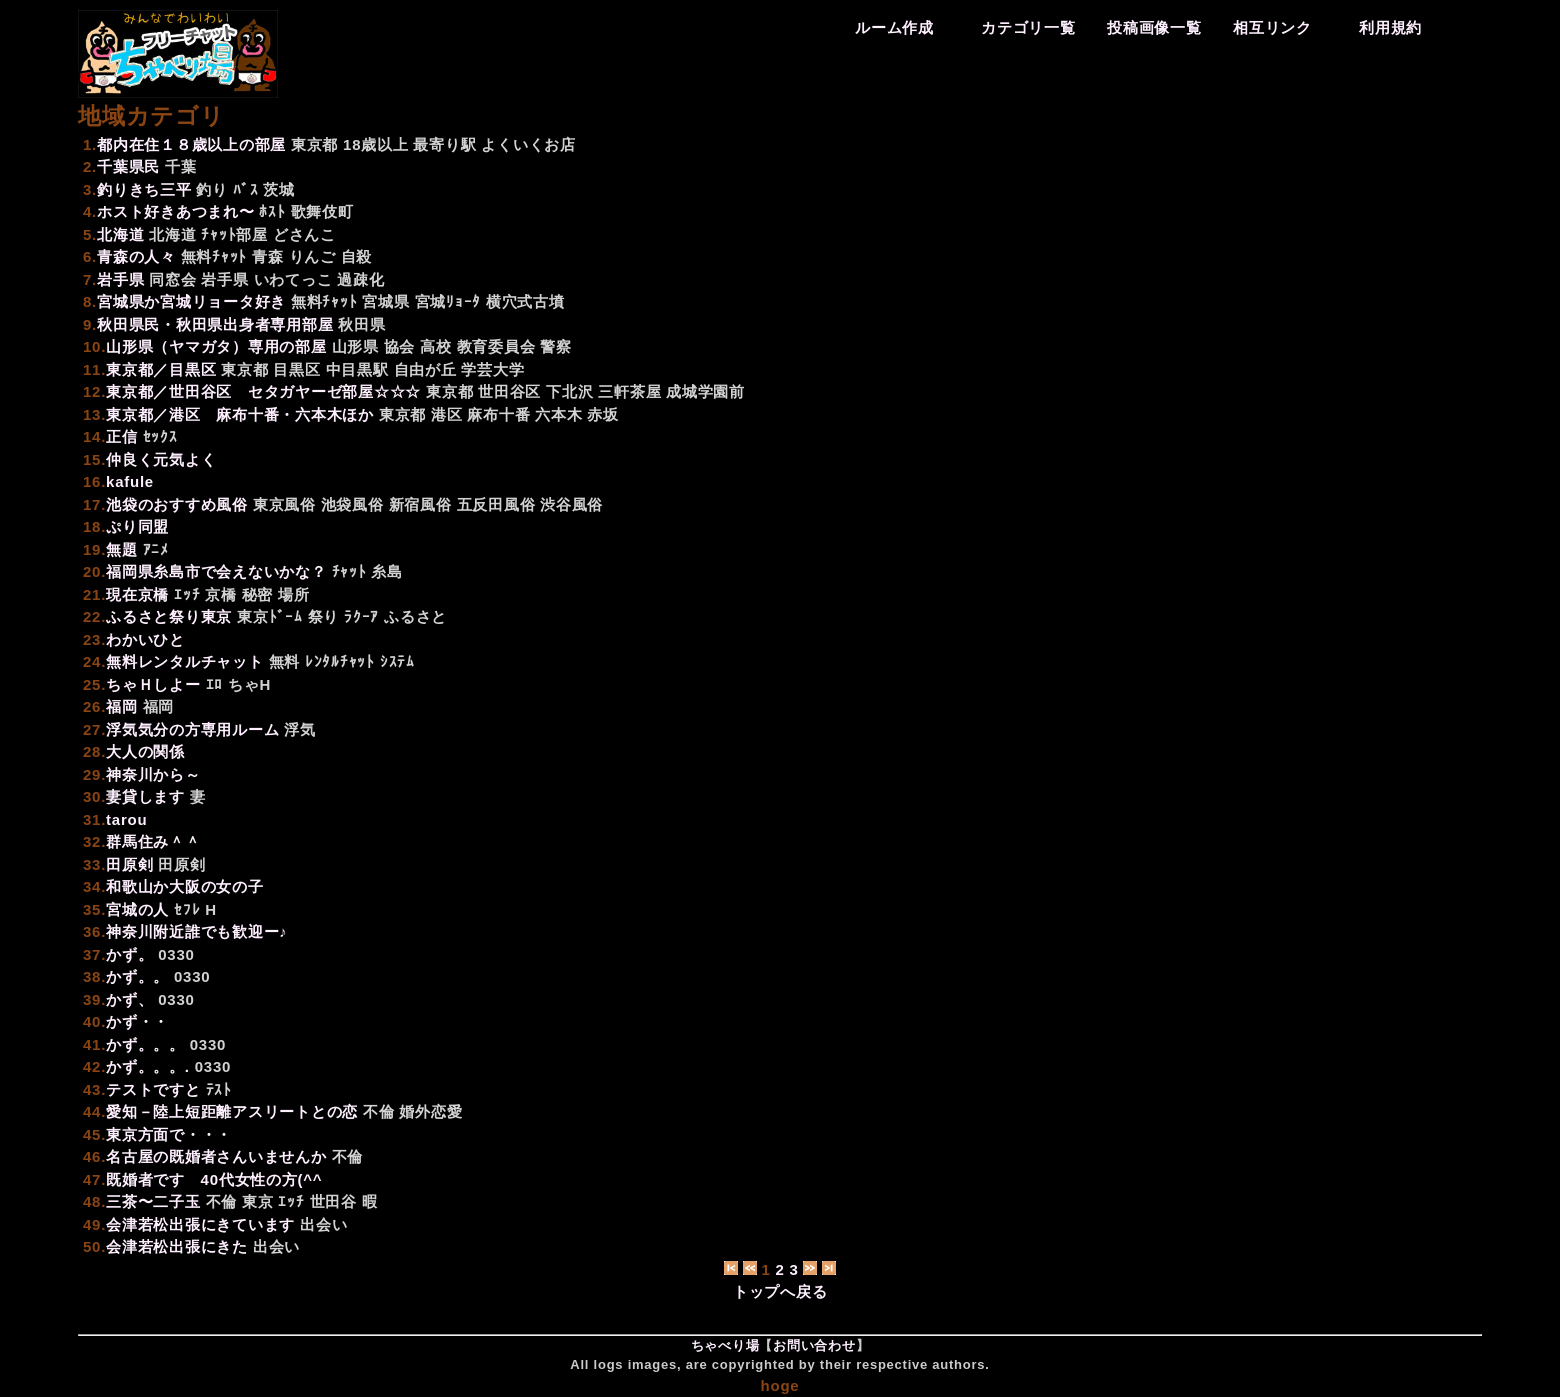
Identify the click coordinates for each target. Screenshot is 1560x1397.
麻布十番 (498, 414)
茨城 (279, 189)
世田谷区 (509, 391)
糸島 (387, 571)
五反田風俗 (496, 504)
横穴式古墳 (525, 301)
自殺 (357, 256)
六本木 (558, 414)
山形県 (355, 346)
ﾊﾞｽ (246, 189)
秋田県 (361, 324)
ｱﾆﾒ (156, 549)
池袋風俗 (352, 504)
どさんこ (304, 234)
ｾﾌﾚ (187, 909)
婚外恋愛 (430, 1111)
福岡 (159, 706)
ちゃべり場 (725, 1345)
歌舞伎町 (322, 211)
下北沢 (569, 391)
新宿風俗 (420, 504)
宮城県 (385, 301)
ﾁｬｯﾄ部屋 (234, 234)
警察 (556, 346)
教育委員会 (496, 346)
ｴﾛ (215, 684)
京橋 (221, 594)
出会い (323, 1224)
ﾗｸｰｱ (361, 616)
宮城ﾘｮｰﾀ (448, 301)
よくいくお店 (528, 144)
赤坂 (603, 414)
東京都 (314, 144)
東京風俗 (284, 504)
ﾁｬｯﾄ (349, 571)
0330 (176, 954)
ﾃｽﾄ (219, 1089)
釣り (212, 189)
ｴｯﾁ (187, 594)
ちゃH (249, 684)
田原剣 (181, 864)
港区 (447, 414)
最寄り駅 (444, 144)
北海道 (172, 234)
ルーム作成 (894, 27)
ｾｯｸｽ (160, 436)
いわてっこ (293, 279)
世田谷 (333, 1201)
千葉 (181, 166)
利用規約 (1390, 27)
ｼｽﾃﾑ (397, 661)
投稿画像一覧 (1154, 27)
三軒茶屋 (629, 391)
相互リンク (1272, 27)
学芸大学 (492, 369)
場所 (294, 594)
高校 (436, 346)
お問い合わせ (814, 1345)
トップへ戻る (780, 1291)
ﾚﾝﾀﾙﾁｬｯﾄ (340, 661)
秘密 (258, 594)
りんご (312, 256)
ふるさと (415, 616)
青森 (268, 256)
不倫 (379, 1111)
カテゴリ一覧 (1028, 27)
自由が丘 (425, 369)
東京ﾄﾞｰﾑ (270, 616)
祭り (324, 616)
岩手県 (224, 279)
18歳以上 (375, 144)
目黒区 (296, 369)
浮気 (300, 729)
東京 (258, 1201)
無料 (285, 661)
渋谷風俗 (571, 504)
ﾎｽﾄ (272, 211)
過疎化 (360, 279)
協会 (400, 346)
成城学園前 (705, 391)
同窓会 (172, 279)
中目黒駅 (357, 369)
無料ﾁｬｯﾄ (214, 256)
